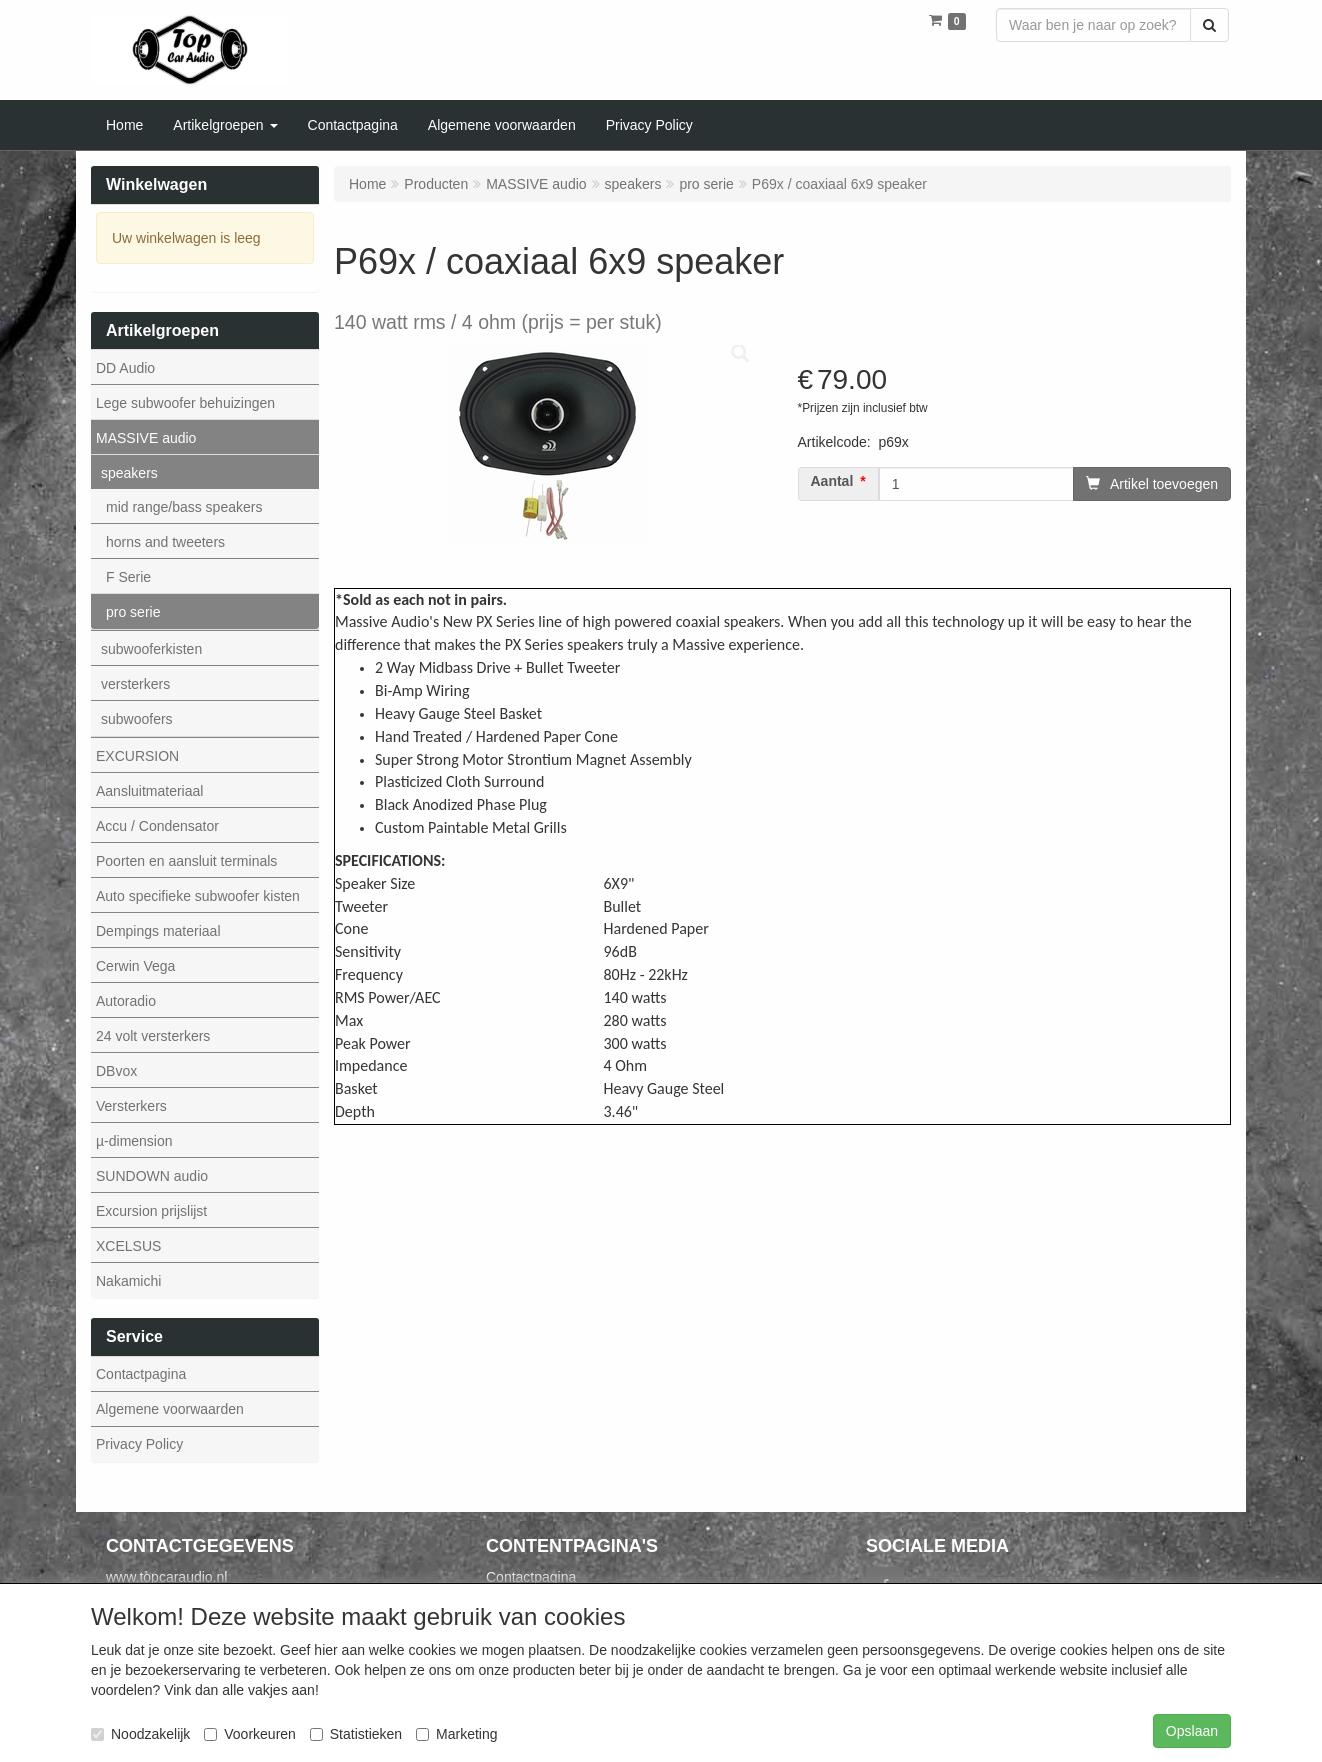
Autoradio (126, 1001)
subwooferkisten (151, 649)
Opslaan (1192, 1731)
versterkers (135, 684)
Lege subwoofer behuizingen (185, 403)
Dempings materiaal (158, 931)
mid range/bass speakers (184, 507)
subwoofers (137, 719)
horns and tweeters (165, 542)
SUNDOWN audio (152, 1176)
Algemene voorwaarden (170, 1409)
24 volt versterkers (153, 1036)
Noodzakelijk (140, 1734)
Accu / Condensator (157, 826)
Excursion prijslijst (151, 1211)
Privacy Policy (139, 1444)
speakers (129, 473)
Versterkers (131, 1106)
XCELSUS (128, 1246)
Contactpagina (141, 1374)
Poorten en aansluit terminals (186, 861)
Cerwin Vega (135, 966)
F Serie (128, 577)
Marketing (456, 1734)
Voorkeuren (250, 1734)
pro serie (133, 612)
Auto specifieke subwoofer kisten (198, 896)
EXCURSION (137, 756)
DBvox (116, 1071)
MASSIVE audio (146, 438)
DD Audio (125, 368)
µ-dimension (134, 1141)
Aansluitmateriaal (149, 791)
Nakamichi (128, 1281)
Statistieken (356, 1734)
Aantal (832, 481)
